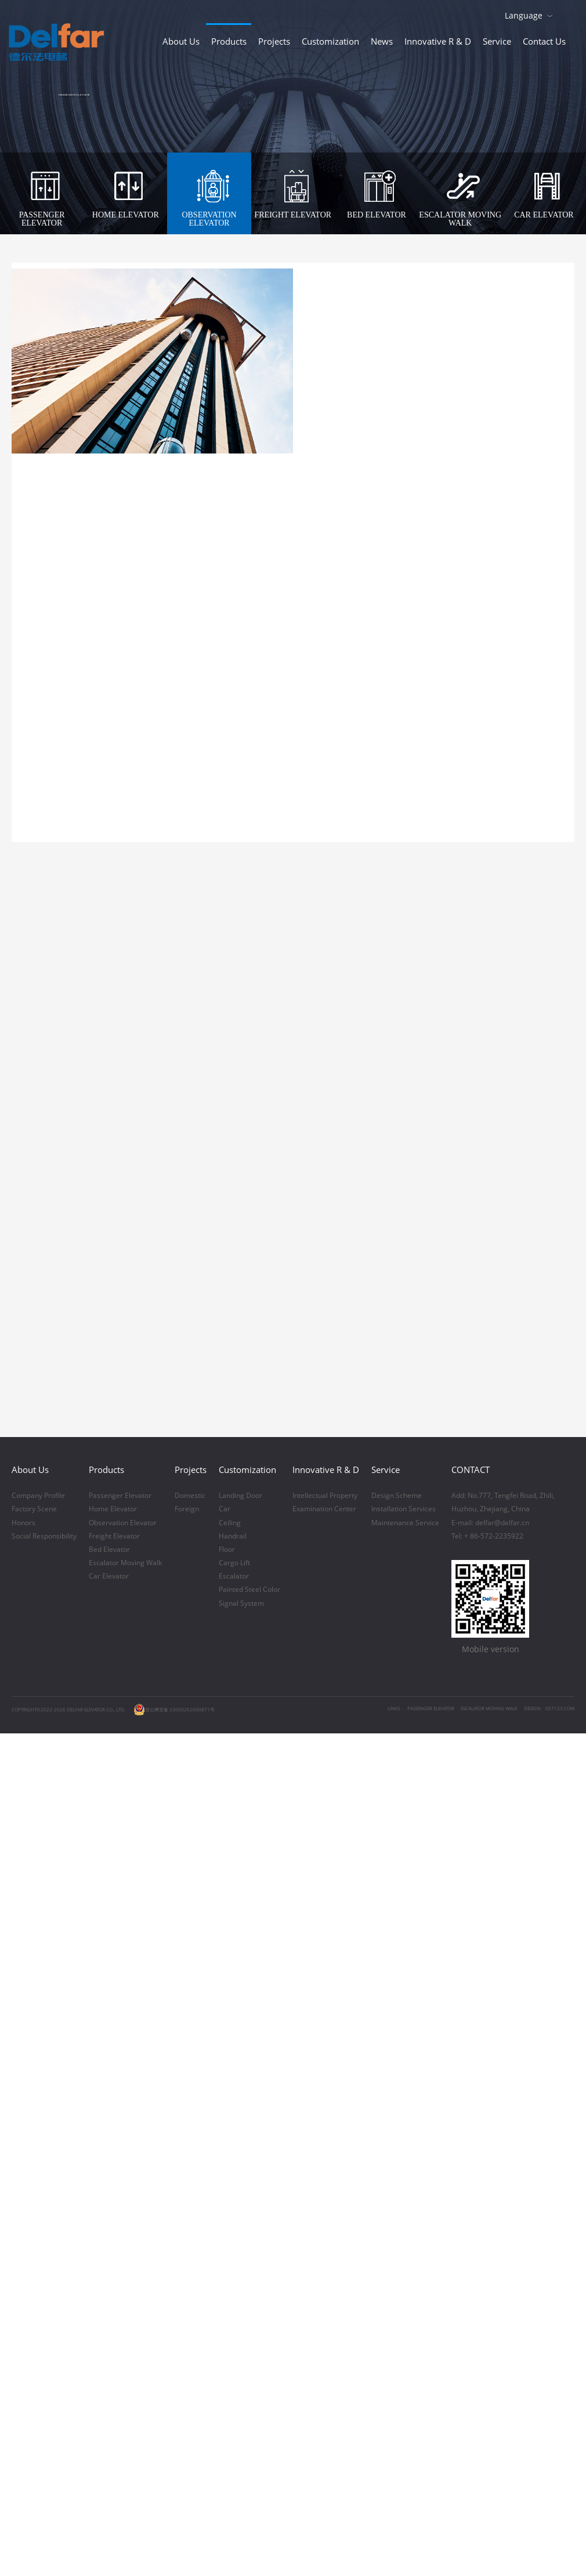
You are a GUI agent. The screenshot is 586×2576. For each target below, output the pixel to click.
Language (523, 15)
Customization (330, 41)
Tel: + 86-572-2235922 (487, 2110)
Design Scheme (396, 2069)
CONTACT (470, 2043)
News (382, 41)
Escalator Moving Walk (125, 2136)
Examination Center (324, 2082)
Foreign (187, 2082)
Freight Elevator (114, 2110)
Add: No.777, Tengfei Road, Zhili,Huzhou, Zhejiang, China (503, 2076)
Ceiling (230, 2096)
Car (224, 2082)
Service (497, 41)
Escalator (234, 2150)
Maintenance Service (405, 2096)
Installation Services (403, 2082)
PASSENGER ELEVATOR (430, 2282)
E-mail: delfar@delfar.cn (490, 2096)
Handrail (233, 2110)
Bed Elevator (109, 2123)
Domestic (190, 2069)
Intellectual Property (324, 2069)
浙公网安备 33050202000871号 (174, 2283)
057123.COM (559, 2282)
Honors (23, 2096)
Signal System (241, 2177)
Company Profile (38, 2069)
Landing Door (240, 2069)
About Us (181, 41)
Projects (274, 41)
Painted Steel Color (249, 2163)
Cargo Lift (234, 2136)
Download (568, 14)
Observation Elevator (123, 2096)
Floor (227, 2123)
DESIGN (532, 2282)
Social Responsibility (44, 2110)
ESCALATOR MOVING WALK (489, 2282)
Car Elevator (109, 2150)
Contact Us (544, 41)
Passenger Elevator (120, 2069)
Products (229, 41)
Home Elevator (113, 2082)
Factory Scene (34, 2082)
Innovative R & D (437, 41)
